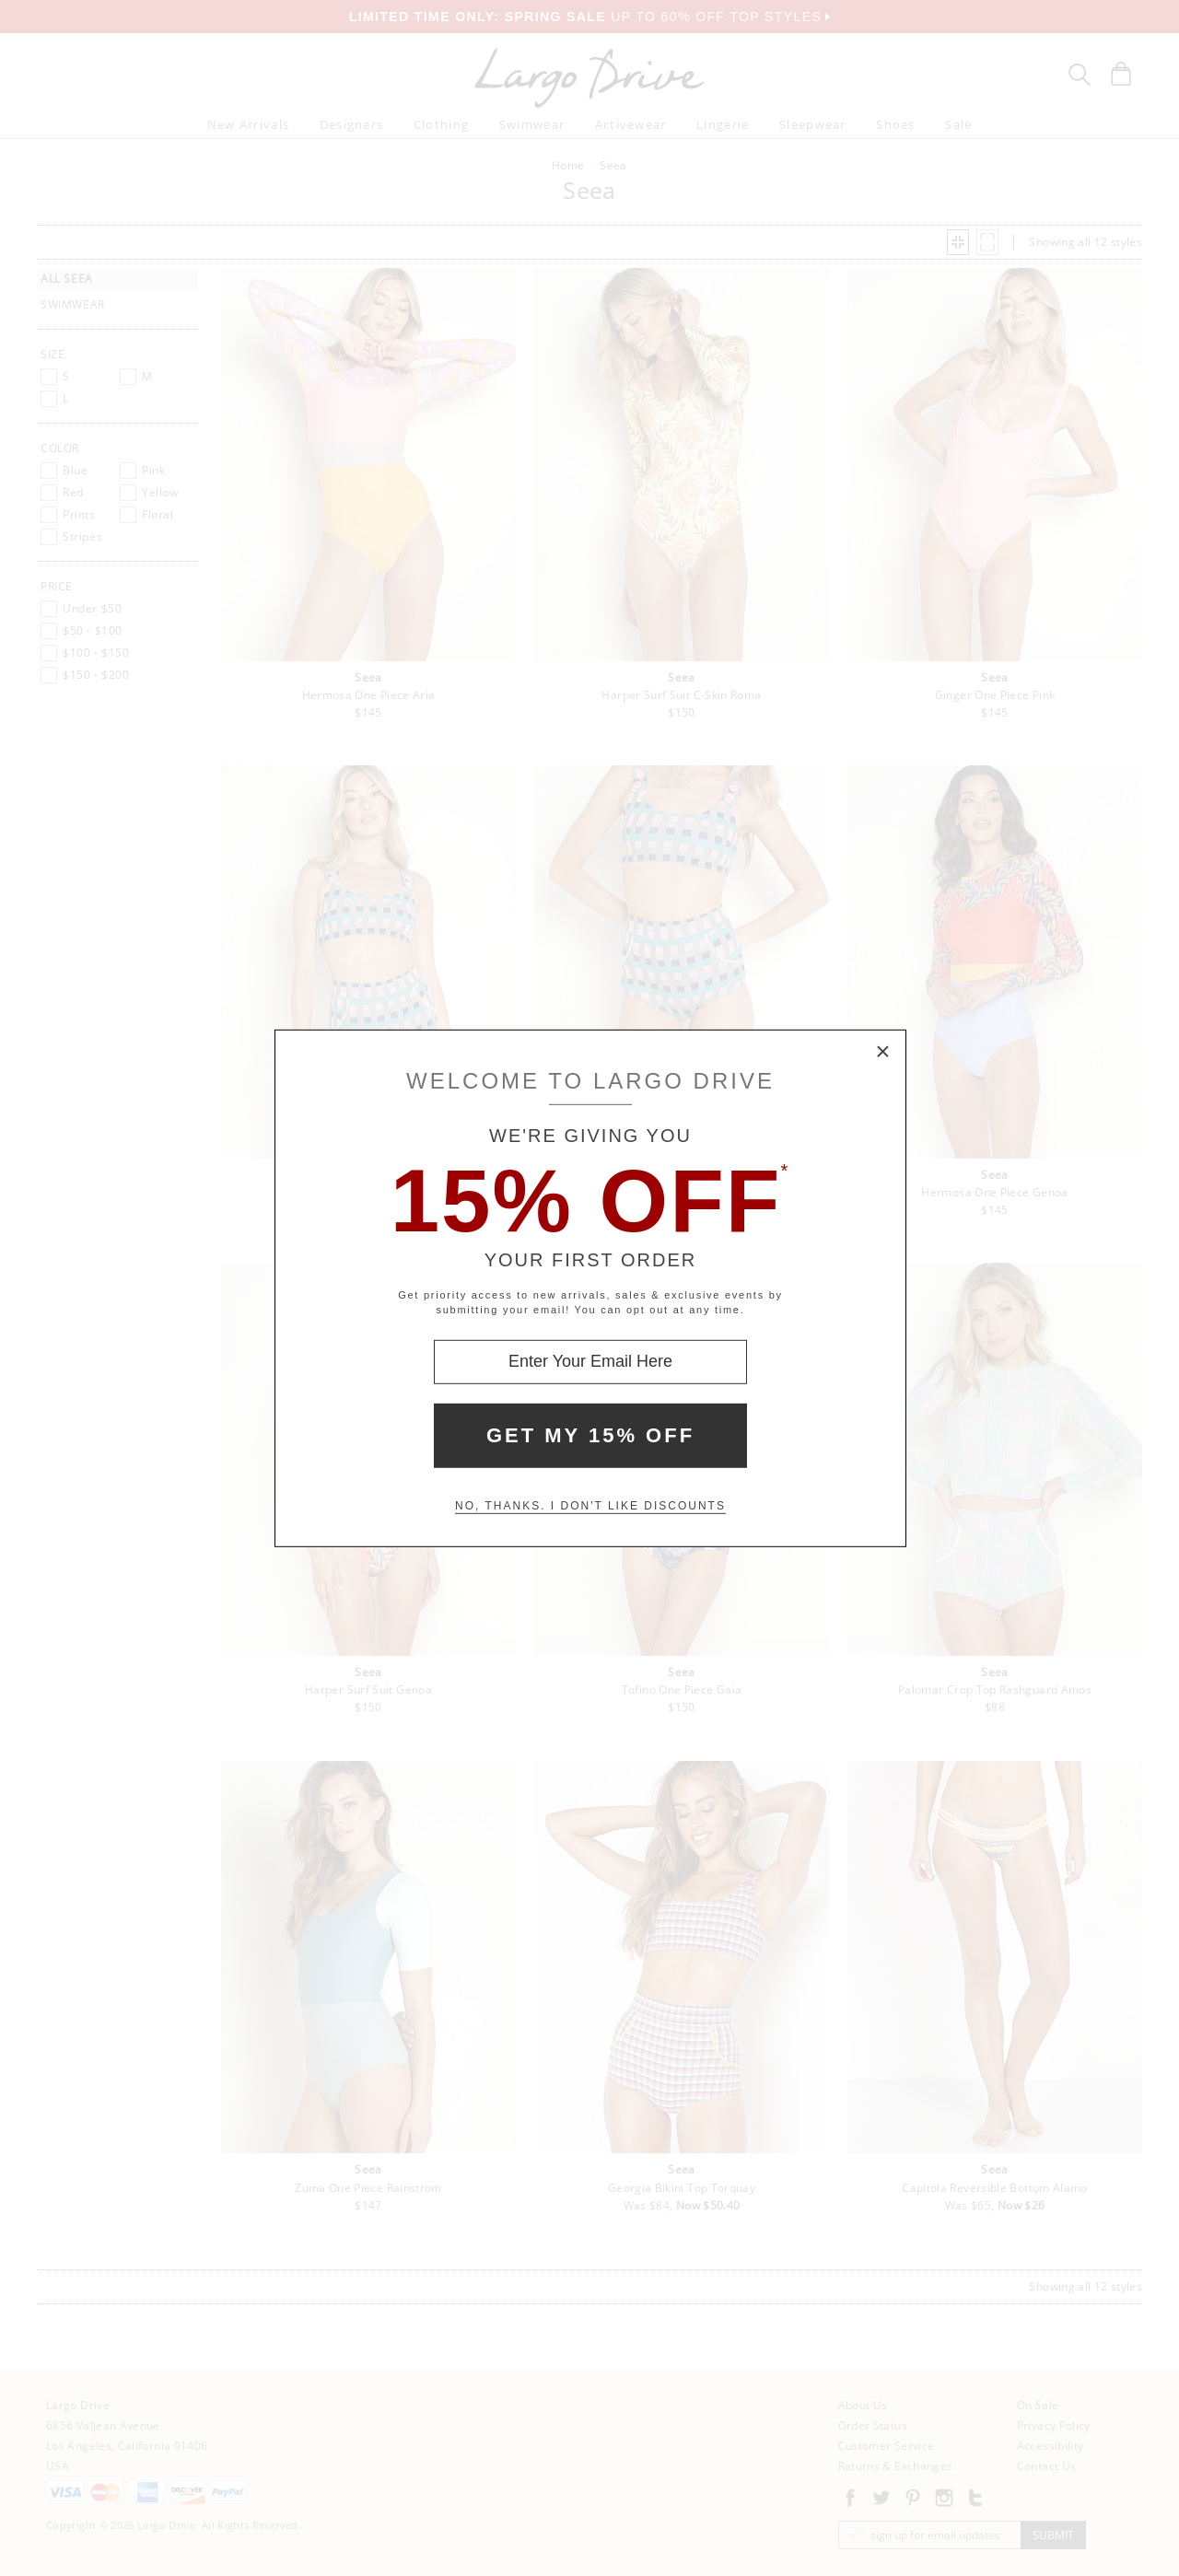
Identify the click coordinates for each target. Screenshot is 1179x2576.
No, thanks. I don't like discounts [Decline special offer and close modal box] (590, 1505)
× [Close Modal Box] (883, 1052)
